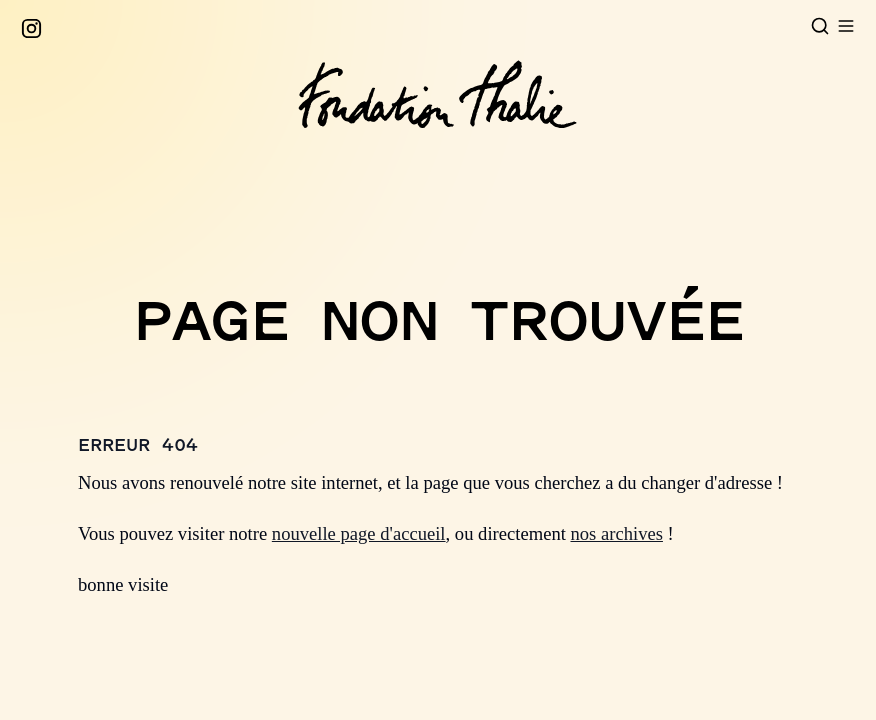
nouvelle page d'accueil (359, 533)
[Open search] (820, 26)
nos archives (617, 533)
